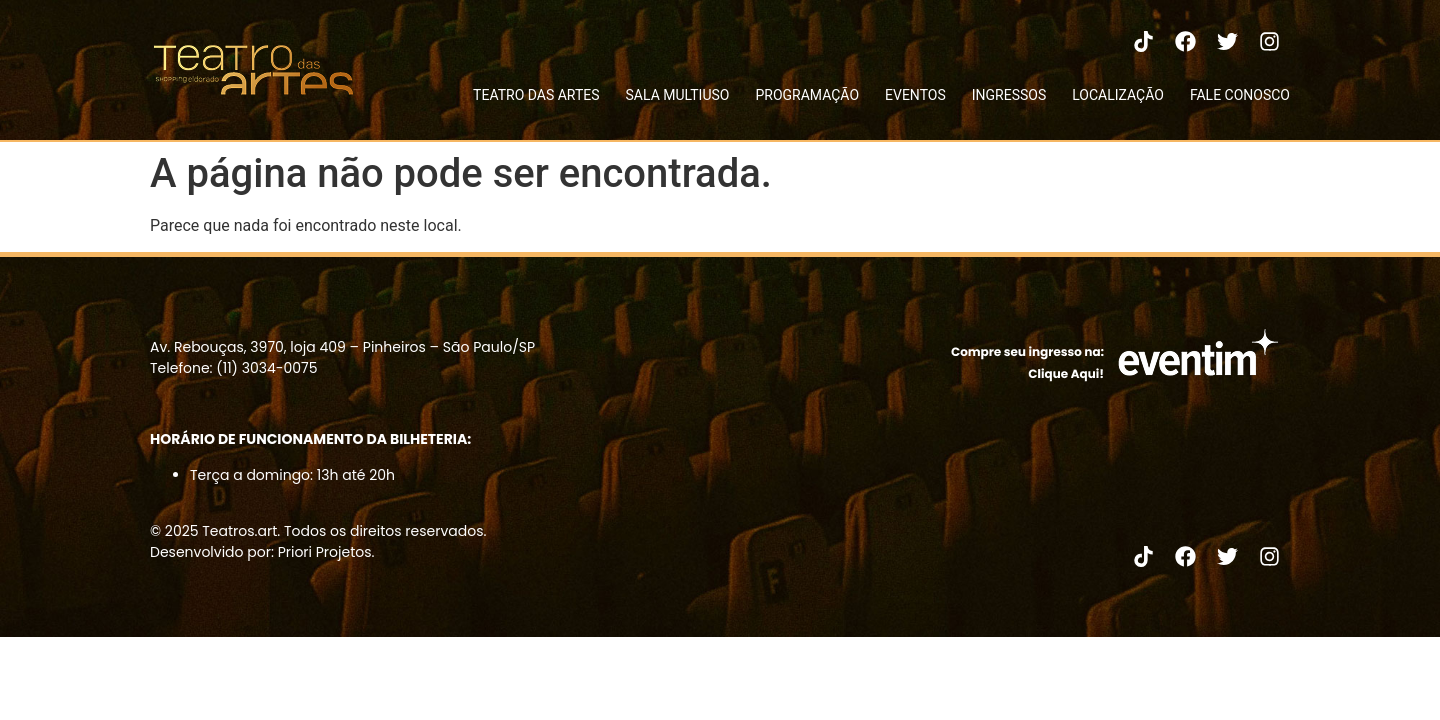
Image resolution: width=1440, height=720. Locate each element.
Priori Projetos (325, 552)
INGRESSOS (1009, 95)
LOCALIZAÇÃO (1118, 95)
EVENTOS (915, 95)
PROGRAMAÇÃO (807, 95)
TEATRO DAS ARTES (536, 95)
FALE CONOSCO (1240, 95)
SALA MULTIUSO (678, 95)
